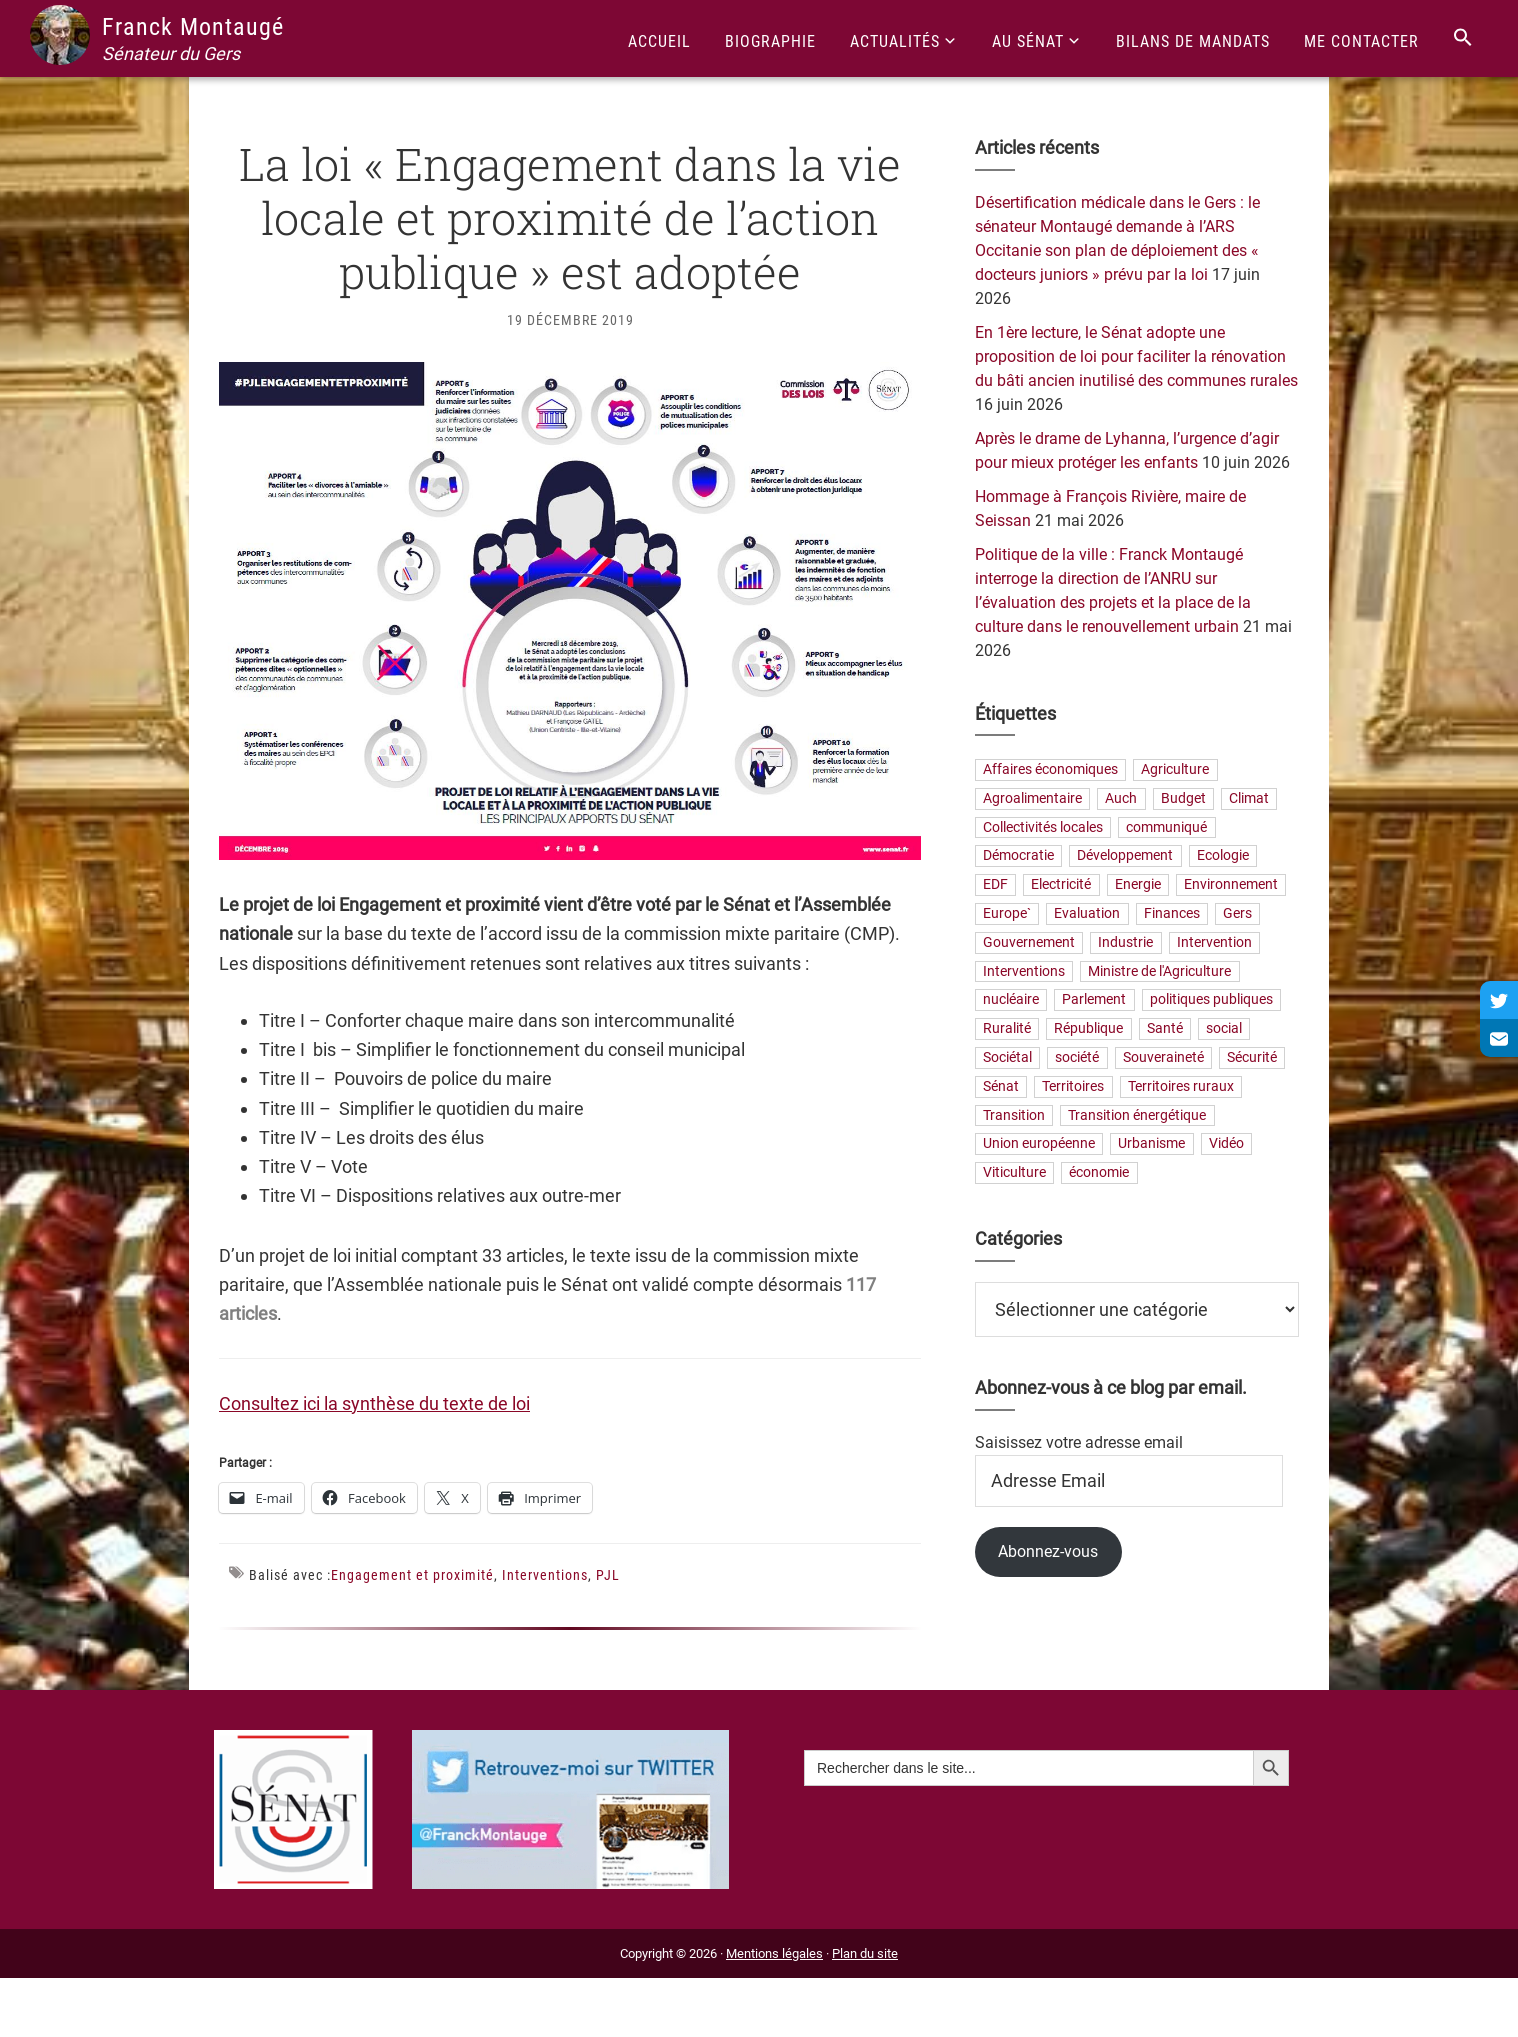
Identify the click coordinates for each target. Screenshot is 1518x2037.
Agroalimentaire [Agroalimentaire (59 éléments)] (1032, 798)
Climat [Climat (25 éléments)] (1249, 798)
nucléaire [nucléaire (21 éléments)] (1011, 1000)
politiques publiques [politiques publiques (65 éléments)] (1211, 1000)
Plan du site (865, 1953)
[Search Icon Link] (1463, 38)
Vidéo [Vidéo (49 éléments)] (1226, 1144)
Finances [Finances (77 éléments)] (1172, 913)
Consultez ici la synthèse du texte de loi (374, 1403)
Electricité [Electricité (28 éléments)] (1061, 885)
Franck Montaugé (193, 27)
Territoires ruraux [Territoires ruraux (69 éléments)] (1181, 1086)
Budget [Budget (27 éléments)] (1183, 798)
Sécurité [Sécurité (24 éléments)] (1252, 1057)
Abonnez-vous (1048, 1551)
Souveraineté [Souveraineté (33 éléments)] (1163, 1057)
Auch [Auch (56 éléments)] (1121, 798)
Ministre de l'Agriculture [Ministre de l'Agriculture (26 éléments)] (1159, 971)
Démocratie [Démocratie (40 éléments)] (1018, 856)
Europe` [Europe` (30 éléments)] (1007, 913)
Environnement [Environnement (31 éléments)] (1231, 885)
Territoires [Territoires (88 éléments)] (1073, 1086)
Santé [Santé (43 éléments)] (1165, 1029)
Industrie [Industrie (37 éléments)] (1125, 942)
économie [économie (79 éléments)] (1099, 1173)
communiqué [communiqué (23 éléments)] (1166, 827)
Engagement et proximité (412, 1575)
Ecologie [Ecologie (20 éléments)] (1223, 856)
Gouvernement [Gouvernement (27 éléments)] (1029, 942)
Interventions (545, 1575)
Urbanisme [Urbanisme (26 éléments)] (1151, 1144)
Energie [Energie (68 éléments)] (1138, 885)
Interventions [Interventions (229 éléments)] (1024, 971)
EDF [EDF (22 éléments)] (995, 885)
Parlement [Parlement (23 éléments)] (1094, 1000)
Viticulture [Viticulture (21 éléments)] (1014, 1173)
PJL (608, 1575)
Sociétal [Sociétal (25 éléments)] (1007, 1057)
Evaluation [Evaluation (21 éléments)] (1087, 913)
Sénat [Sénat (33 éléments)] (1001, 1086)
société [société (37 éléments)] (1077, 1057)
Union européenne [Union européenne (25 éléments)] (1039, 1144)
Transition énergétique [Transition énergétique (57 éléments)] (1137, 1115)
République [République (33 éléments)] (1088, 1029)
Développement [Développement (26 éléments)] (1125, 856)
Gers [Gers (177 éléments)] (1237, 913)
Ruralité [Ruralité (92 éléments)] (1007, 1029)
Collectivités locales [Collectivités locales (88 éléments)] (1043, 827)
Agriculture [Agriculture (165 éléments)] (1175, 769)
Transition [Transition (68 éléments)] (1014, 1115)
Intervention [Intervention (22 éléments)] (1214, 942)
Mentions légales (774, 1953)
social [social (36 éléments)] (1224, 1029)
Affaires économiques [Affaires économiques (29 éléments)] (1050, 769)
